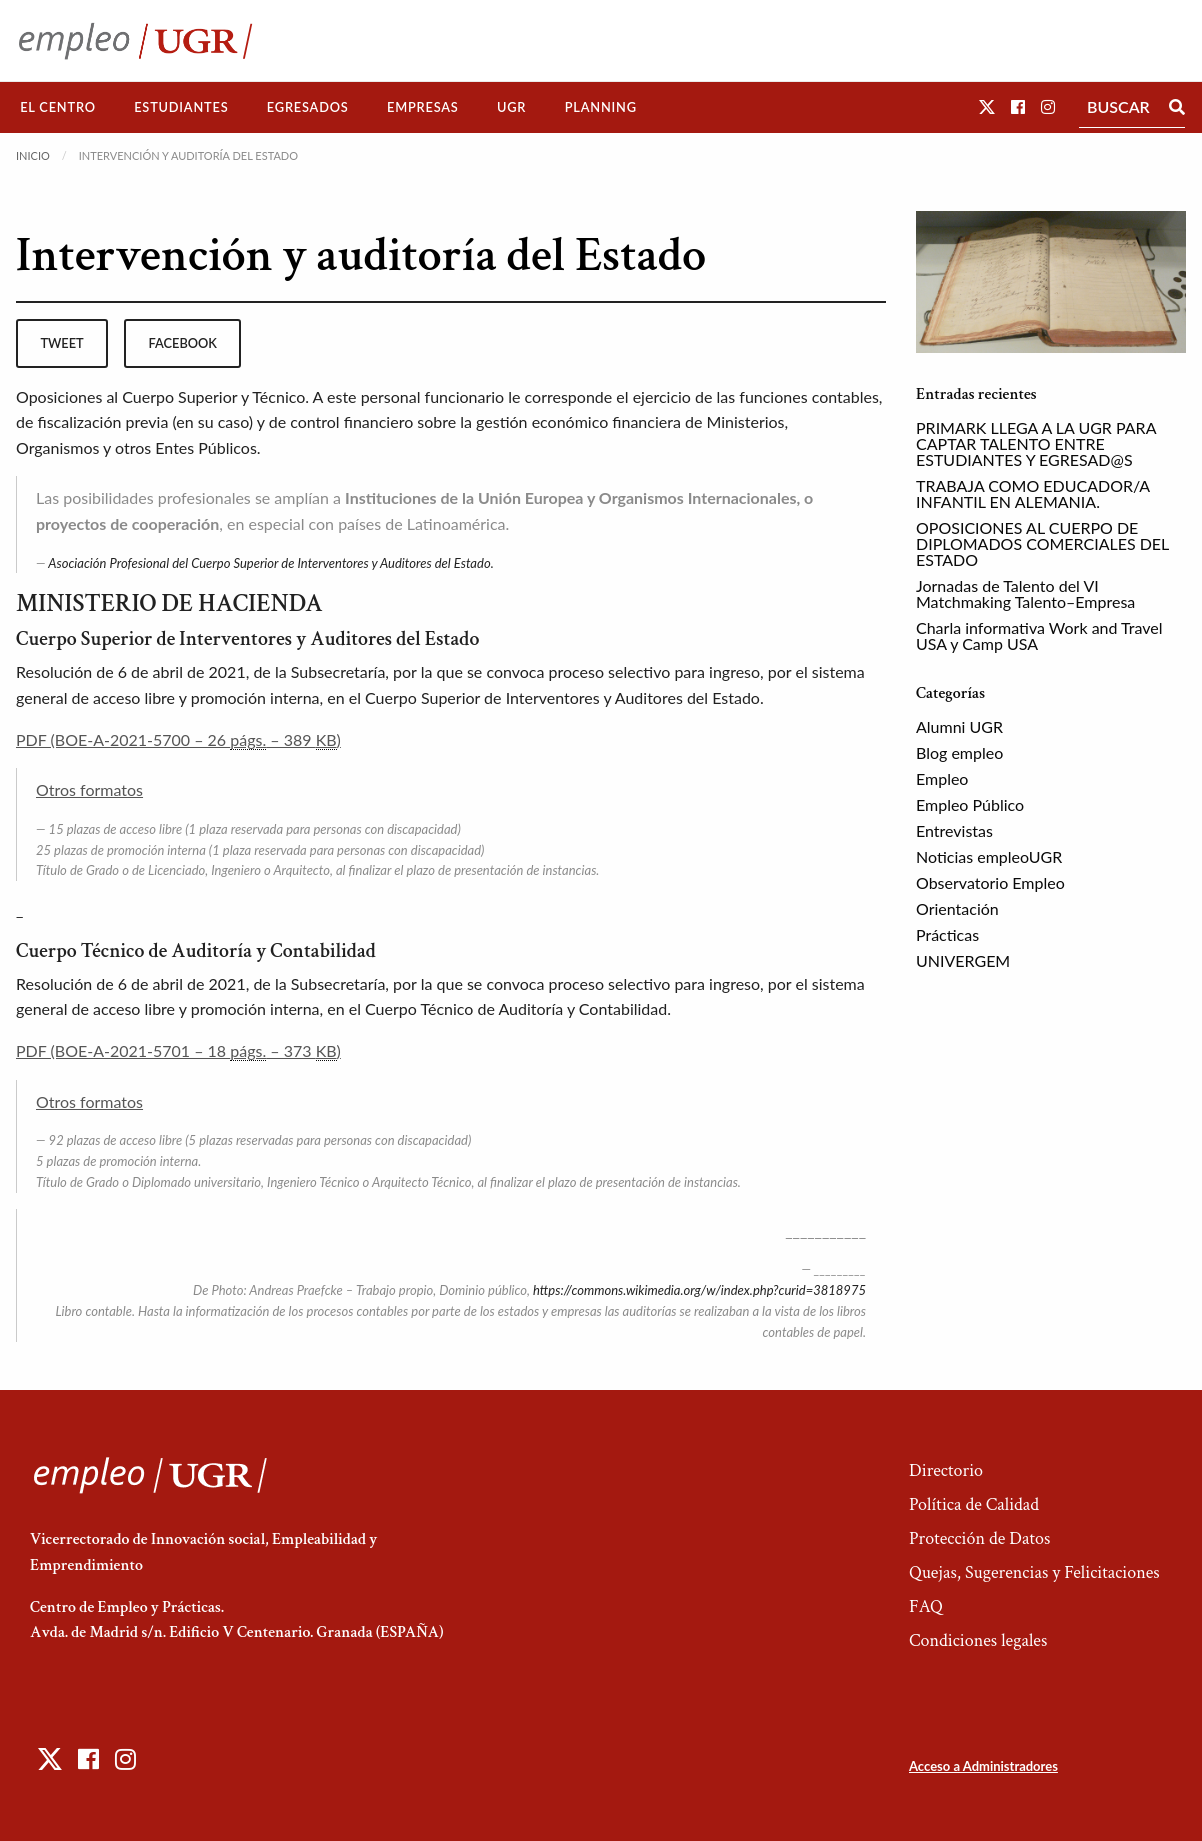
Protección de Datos (979, 1538)
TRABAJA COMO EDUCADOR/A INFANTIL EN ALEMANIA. (1033, 493)
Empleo (942, 778)
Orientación (957, 908)
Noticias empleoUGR (989, 856)
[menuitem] (58, 107)
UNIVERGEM (963, 960)
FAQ (926, 1606)
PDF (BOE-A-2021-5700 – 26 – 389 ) (178, 740)
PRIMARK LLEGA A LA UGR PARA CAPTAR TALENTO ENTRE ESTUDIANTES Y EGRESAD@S (1036, 443)
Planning (601, 107)
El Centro (58, 107)
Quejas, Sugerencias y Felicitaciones (1034, 1572)
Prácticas (947, 934)
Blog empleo (959, 752)
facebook (183, 343)
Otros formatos (89, 789)
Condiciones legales (978, 1640)
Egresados (308, 107)
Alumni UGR (959, 726)
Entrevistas (954, 830)
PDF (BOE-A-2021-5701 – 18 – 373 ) (178, 1051)
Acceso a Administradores (983, 1766)
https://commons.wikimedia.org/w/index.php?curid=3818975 (699, 1290)
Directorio (946, 1470)
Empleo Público (970, 804)
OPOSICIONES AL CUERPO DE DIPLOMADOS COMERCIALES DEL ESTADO (1042, 543)
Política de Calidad (974, 1504)
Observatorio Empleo (990, 882)
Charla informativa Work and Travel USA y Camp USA (1039, 635)
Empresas (423, 107)
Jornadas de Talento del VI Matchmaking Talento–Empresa (1025, 593)
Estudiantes (181, 107)
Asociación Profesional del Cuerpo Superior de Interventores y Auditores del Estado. (270, 563)
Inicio (33, 155)
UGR (511, 107)
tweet (61, 343)
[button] (987, 106)
